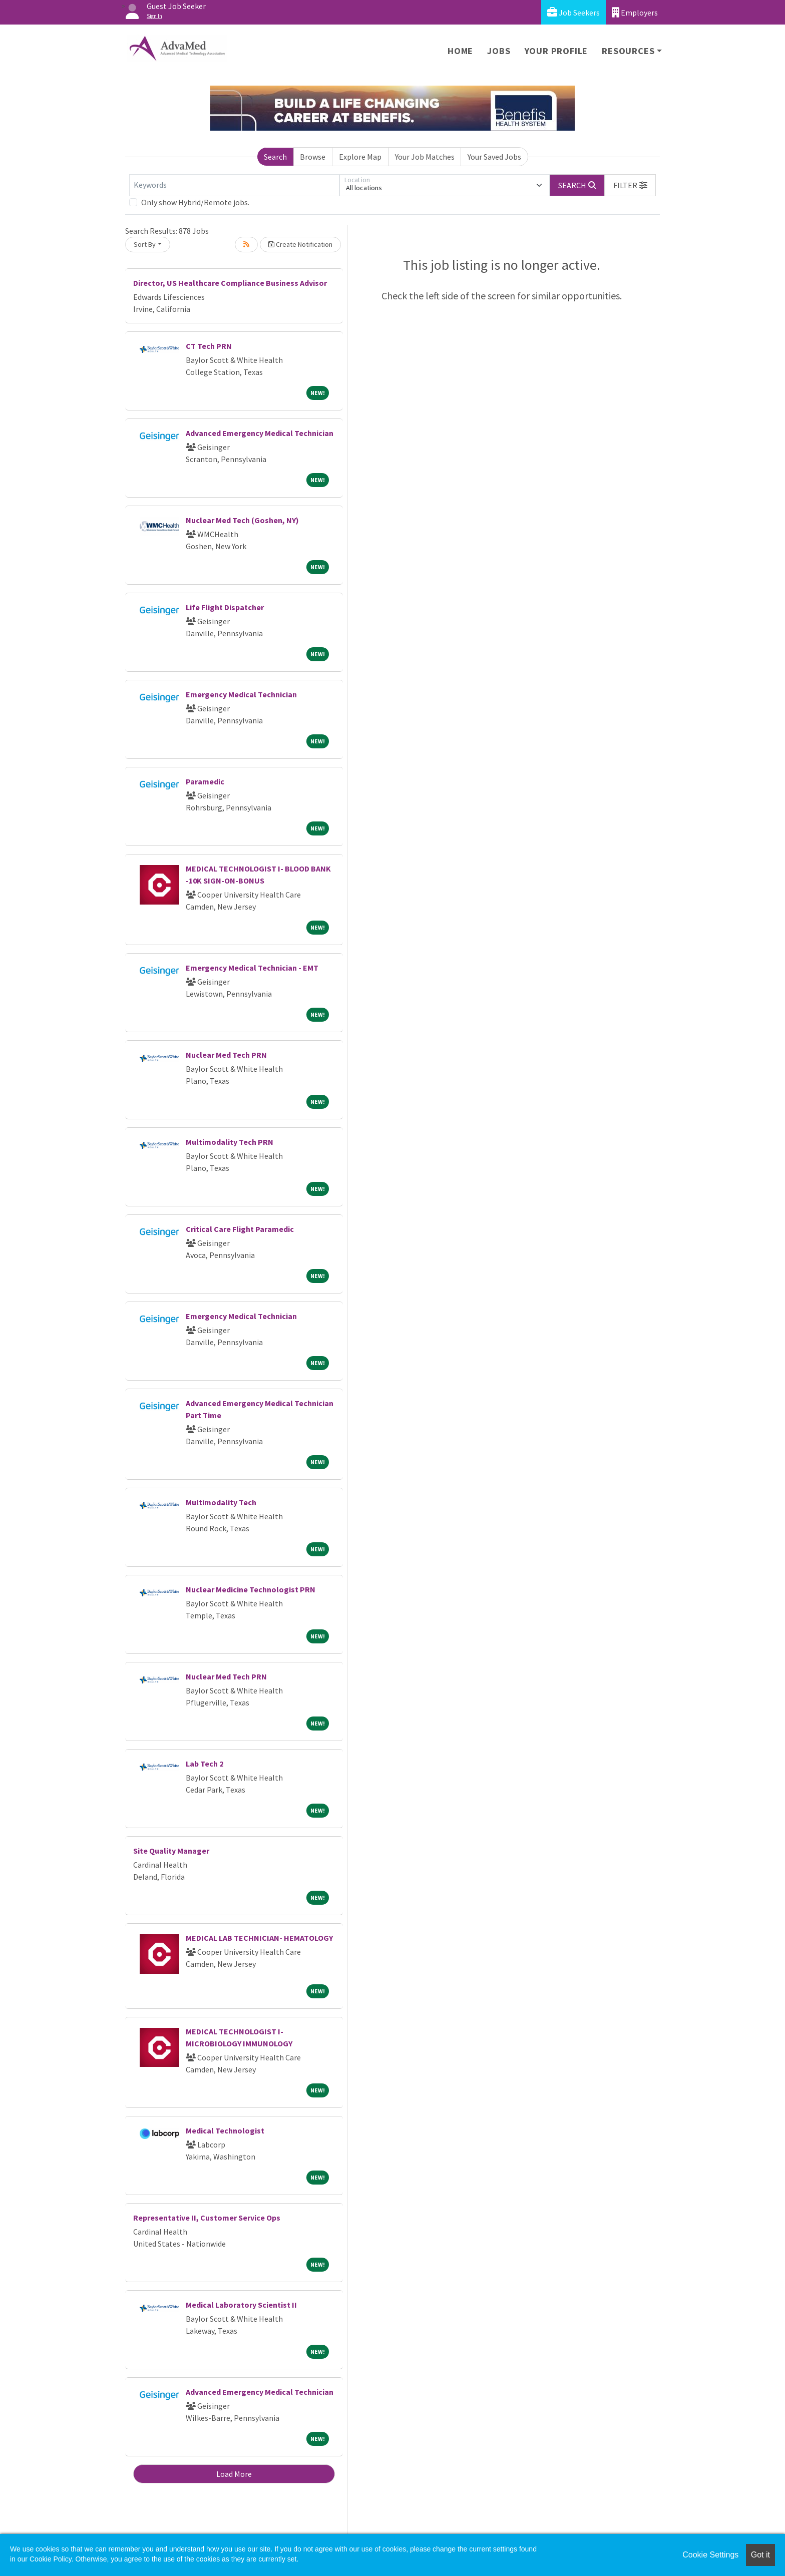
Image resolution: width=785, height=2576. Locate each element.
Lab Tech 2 (204, 1764)
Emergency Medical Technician (241, 694)
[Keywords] (234, 185)
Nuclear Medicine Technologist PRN (250, 1589)
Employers (635, 12)
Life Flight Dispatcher (225, 607)
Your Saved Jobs (494, 157)
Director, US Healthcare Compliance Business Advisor (230, 283)
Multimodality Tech (221, 1502)
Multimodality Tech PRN (229, 1142)
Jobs (498, 51)
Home (460, 51)
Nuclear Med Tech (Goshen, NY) (242, 520)
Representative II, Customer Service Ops (206, 2218)
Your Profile (556, 51)
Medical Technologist (225, 2130)
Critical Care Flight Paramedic (240, 1229)
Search (275, 157)
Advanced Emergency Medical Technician (259, 433)
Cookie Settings (710, 2554)
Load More (234, 2474)
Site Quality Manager (171, 1851)
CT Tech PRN (209, 346)
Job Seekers (573, 12)
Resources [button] (628, 51)
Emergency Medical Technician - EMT (252, 968)
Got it (760, 2554)
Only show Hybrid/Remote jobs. (195, 202)
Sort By (145, 244)
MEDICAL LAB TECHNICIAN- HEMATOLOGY (259, 1938)
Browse (312, 157)
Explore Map (360, 157)
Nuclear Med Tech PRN (226, 1055)
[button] (630, 185)
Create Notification (300, 244)
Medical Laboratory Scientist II (241, 2305)
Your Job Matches (425, 157)
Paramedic (205, 781)
